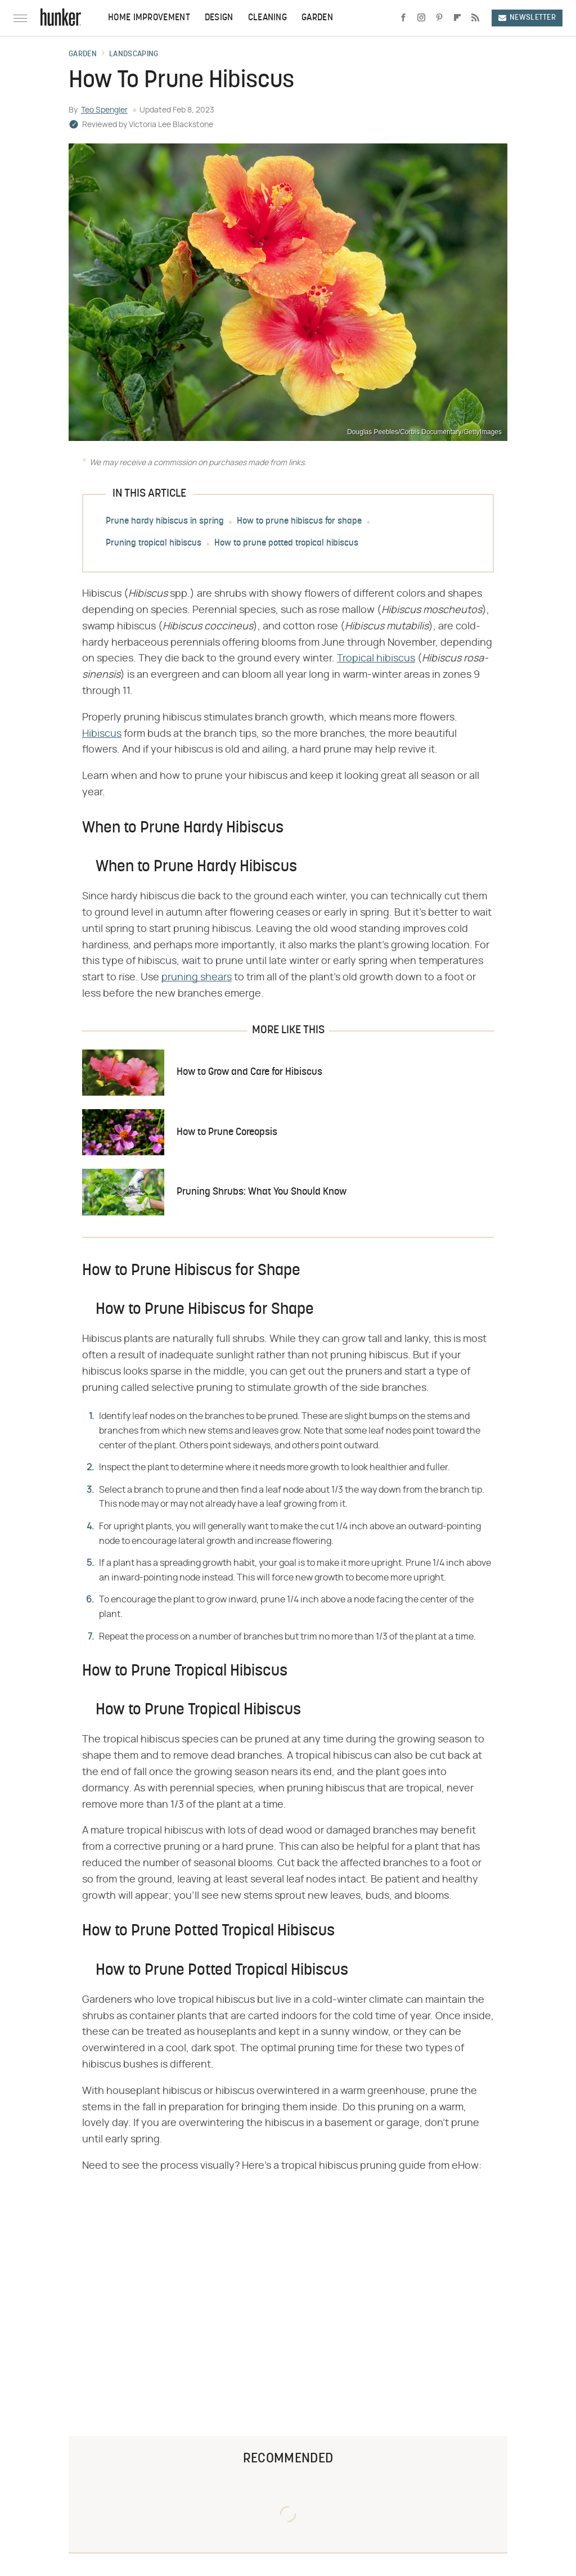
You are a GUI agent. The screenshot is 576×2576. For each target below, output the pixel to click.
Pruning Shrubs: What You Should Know (261, 1192)
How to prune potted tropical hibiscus (286, 543)
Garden (317, 17)
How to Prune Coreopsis (227, 1132)
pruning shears (196, 977)
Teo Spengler (104, 110)
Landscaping (133, 54)
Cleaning (267, 17)
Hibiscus (102, 734)
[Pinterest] (439, 18)
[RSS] (475, 18)
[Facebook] (403, 18)
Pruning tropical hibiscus (153, 543)
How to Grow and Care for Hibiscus (249, 1072)
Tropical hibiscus (376, 659)
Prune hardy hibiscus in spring (165, 521)
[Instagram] (421, 18)
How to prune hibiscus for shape (299, 521)
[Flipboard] (457, 18)
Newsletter (527, 17)
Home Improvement (149, 17)
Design (219, 17)
